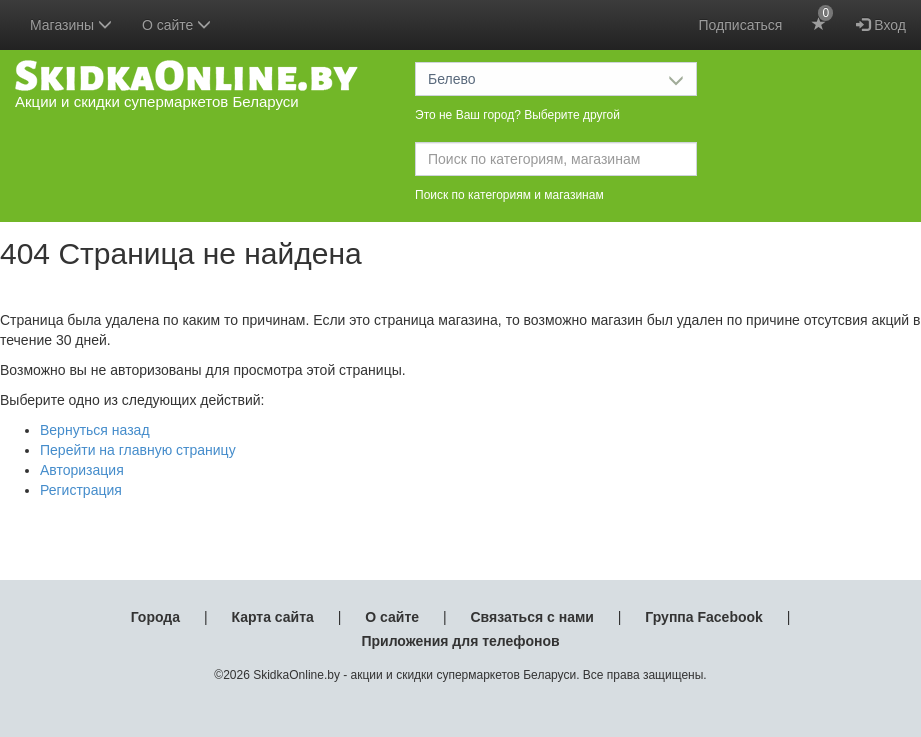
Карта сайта (272, 617)
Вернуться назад (95, 430)
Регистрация (81, 490)
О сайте (392, 617)
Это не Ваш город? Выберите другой (517, 115)
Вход (881, 25)
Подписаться (741, 25)
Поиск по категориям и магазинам (509, 195)
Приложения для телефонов (460, 641)
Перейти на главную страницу (138, 450)
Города (155, 617)
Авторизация (82, 470)
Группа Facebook (704, 617)
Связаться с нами (531, 617)
